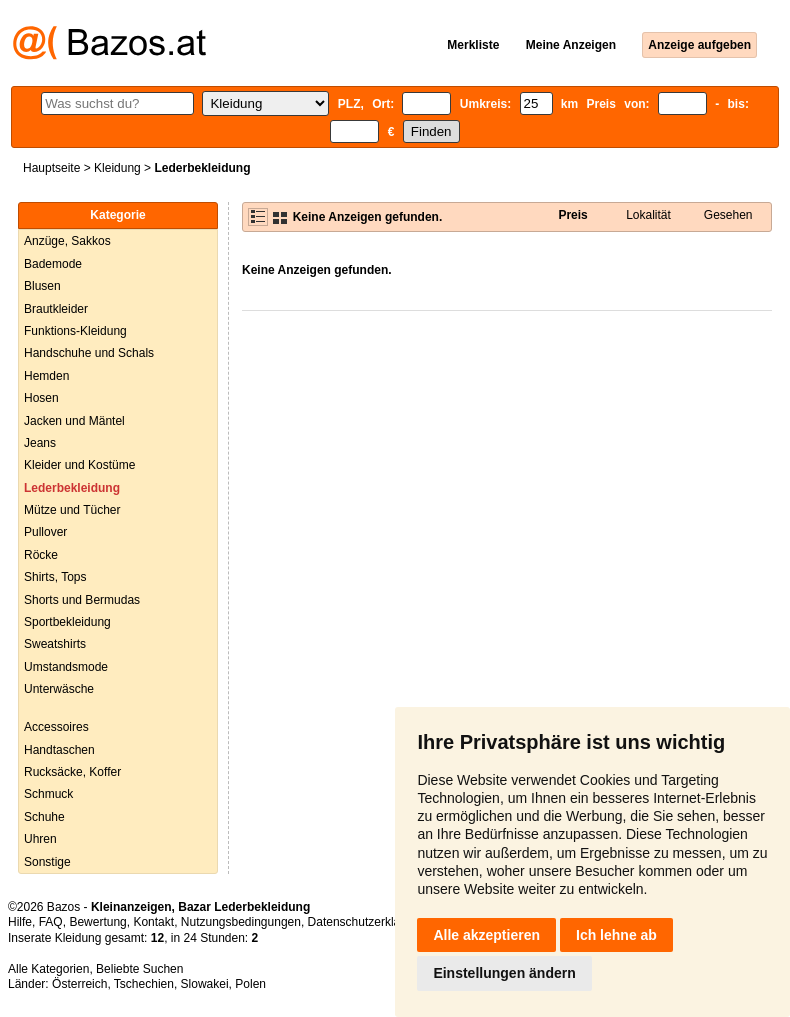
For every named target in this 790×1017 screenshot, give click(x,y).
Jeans (40, 443)
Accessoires (56, 727)
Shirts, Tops (55, 577)
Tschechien (144, 984)
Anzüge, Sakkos (67, 241)
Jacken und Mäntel (74, 421)
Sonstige (47, 862)
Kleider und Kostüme (79, 465)
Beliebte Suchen (139, 969)
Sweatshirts (55, 644)
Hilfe (20, 922)
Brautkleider (56, 309)
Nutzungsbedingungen (241, 922)
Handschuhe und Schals (89, 353)
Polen (250, 984)
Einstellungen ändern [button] (504, 973)
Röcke (41, 555)
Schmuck (48, 794)
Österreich (79, 984)
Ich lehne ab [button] (616, 935)
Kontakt (153, 922)
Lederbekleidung (72, 488)
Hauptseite (51, 168)
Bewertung (97, 922)
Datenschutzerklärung (366, 922)
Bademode (53, 264)
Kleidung (117, 168)
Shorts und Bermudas (82, 600)
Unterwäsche (59, 689)
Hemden (46, 376)
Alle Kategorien (48, 969)
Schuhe (44, 817)
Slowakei (205, 984)
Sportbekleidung (67, 622)
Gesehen (728, 215)
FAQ (51, 922)
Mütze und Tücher (72, 510)
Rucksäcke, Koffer (72, 772)
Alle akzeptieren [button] (486, 935)
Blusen (42, 286)
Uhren (40, 839)
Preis (572, 215)
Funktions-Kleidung (75, 331)
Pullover (45, 532)
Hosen (41, 398)
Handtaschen (59, 750)
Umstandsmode (66, 667)
